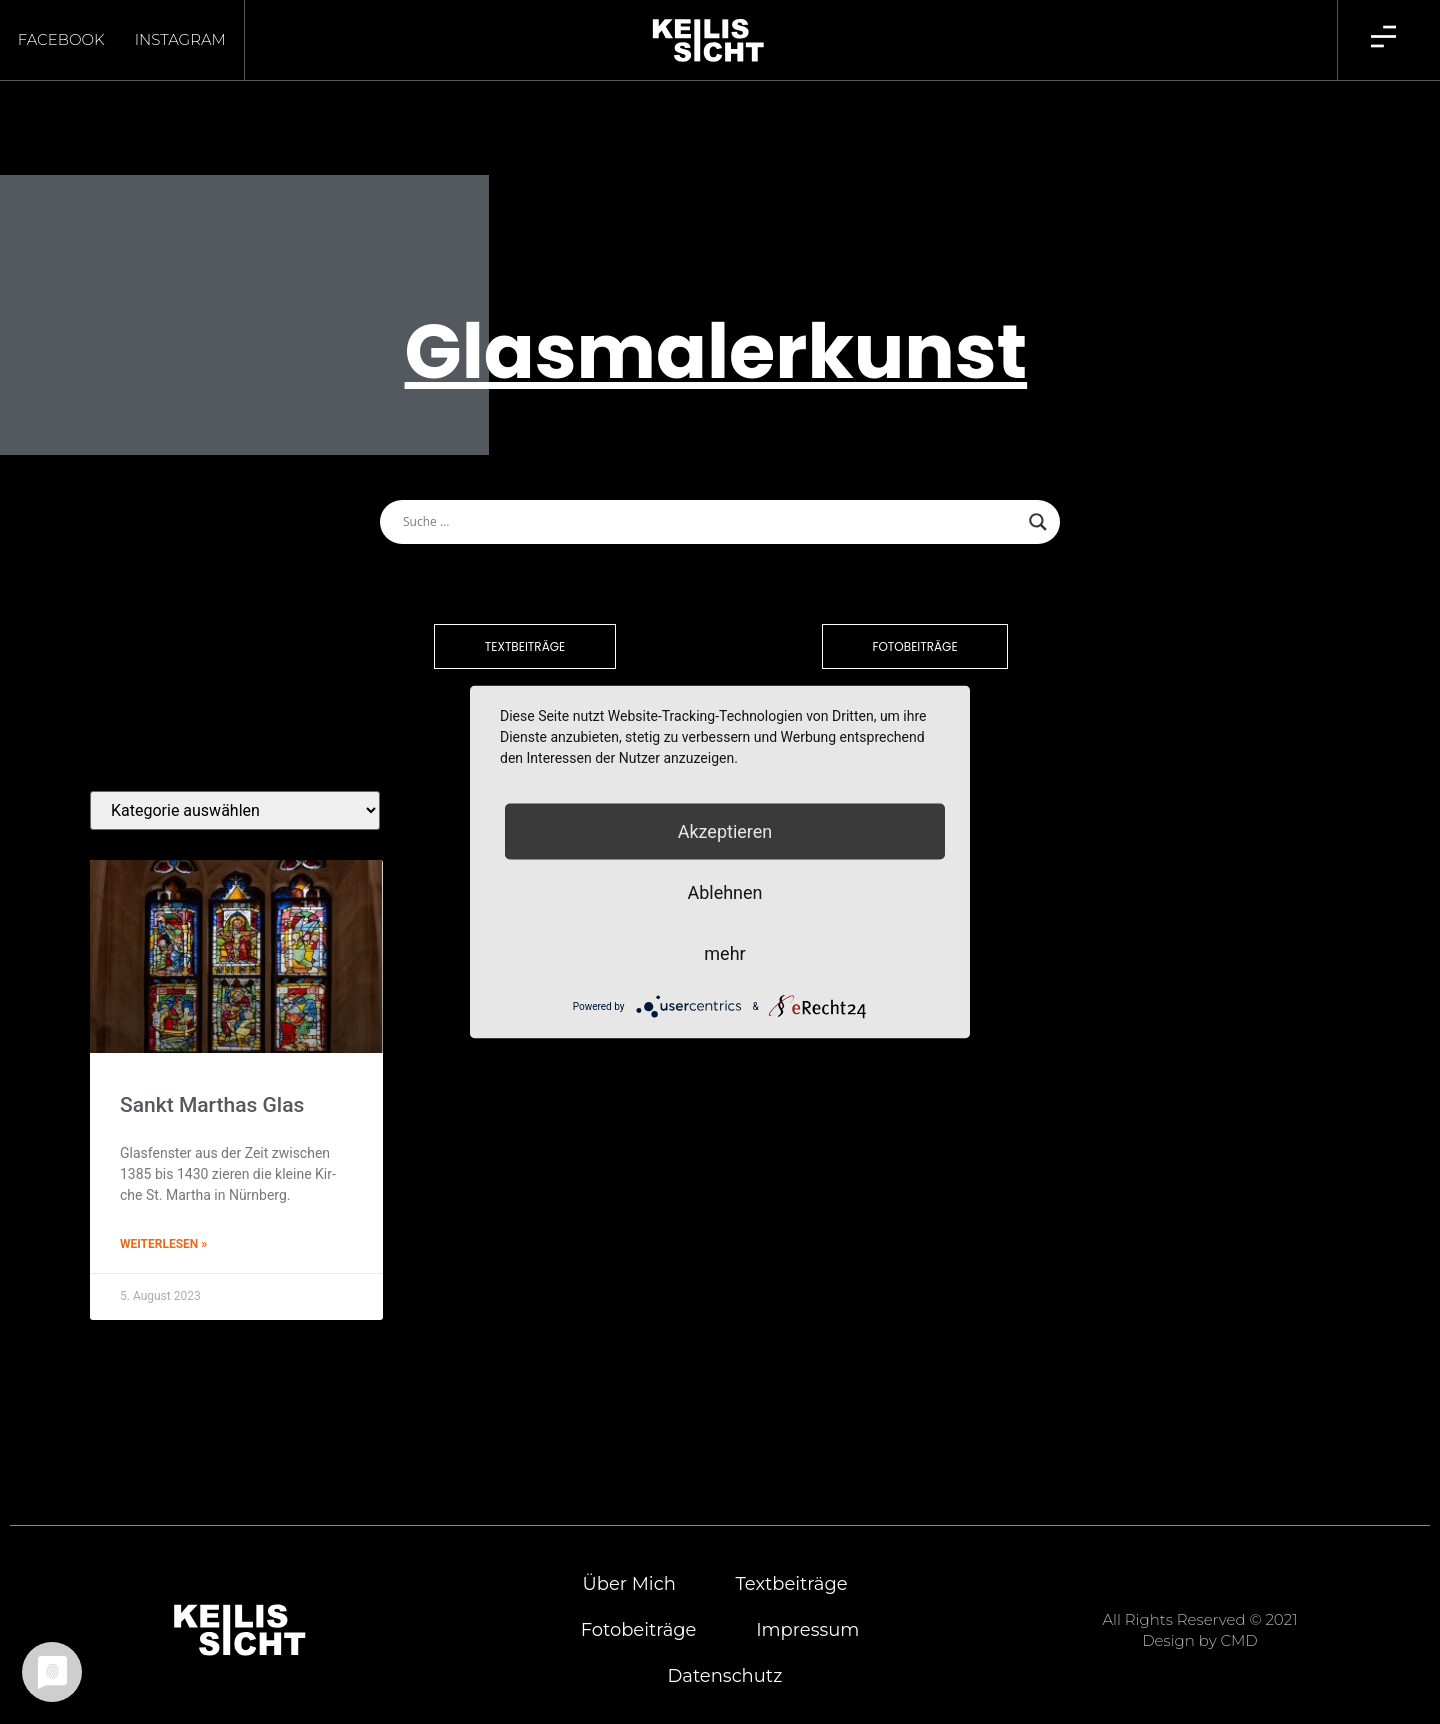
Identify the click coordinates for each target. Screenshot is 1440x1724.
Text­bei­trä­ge (792, 1549)
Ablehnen (724, 892)
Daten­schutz (724, 1641)
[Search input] (711, 487)
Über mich (628, 1549)
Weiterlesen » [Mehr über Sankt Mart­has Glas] (163, 1209)
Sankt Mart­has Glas (212, 1070)
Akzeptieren (725, 831)
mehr (724, 953)
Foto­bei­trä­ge (638, 1595)
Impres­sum (807, 1595)
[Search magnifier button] (1038, 487)
